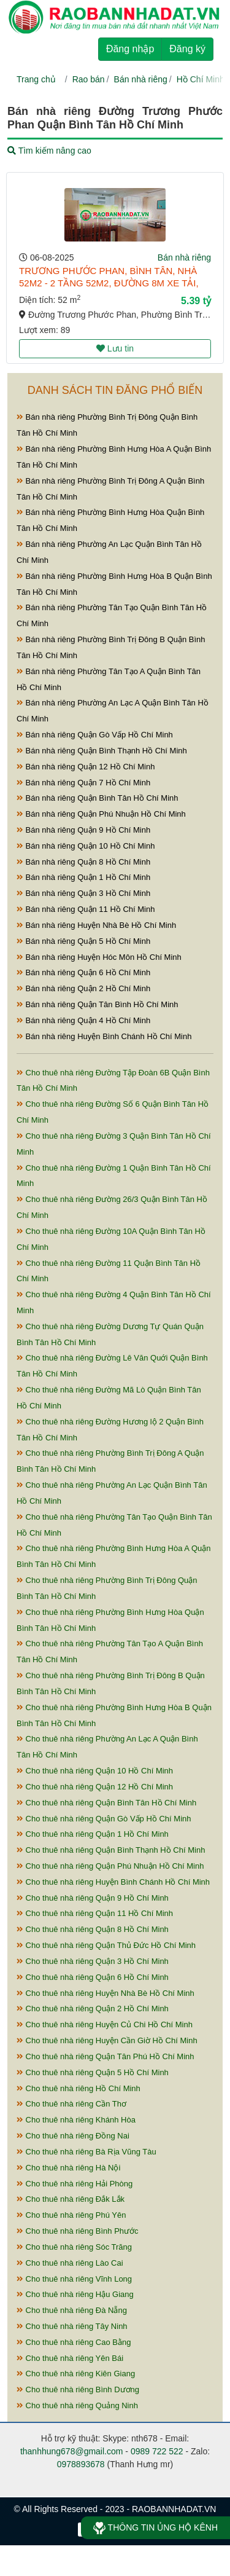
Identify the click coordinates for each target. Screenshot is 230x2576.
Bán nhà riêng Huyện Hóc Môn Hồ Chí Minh (99, 957)
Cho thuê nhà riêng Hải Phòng (74, 2183)
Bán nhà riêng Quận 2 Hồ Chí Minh (83, 988)
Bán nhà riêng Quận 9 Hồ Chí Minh (83, 829)
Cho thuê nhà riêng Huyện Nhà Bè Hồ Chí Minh (105, 1993)
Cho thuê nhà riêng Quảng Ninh (77, 2405)
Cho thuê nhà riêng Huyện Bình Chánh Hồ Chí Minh (113, 1882)
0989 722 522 (157, 2451)
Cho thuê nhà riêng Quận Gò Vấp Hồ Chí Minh (104, 1818)
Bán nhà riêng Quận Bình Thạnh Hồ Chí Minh (102, 750)
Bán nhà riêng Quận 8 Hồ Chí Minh (83, 861)
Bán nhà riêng (140, 79)
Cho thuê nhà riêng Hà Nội (68, 2167)
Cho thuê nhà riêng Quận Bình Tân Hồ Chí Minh (106, 1802)
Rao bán (88, 79)
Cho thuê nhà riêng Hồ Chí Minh (78, 2088)
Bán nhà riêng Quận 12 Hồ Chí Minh (86, 766)
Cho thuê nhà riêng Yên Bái (70, 2358)
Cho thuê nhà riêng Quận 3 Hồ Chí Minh (93, 1961)
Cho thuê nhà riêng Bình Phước (78, 2231)
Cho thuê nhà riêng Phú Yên (71, 2215)
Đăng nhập (130, 49)
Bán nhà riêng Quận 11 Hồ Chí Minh (86, 909)
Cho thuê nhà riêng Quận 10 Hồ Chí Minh (95, 1770)
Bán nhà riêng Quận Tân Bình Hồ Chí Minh (97, 1004)
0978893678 (81, 2464)
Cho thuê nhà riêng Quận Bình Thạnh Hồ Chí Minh (111, 1850)
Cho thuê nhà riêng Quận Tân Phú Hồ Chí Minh (105, 2056)
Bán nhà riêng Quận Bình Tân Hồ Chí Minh (97, 798)
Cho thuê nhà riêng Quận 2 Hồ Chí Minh (93, 2008)
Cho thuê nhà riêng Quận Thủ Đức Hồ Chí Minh (106, 1945)
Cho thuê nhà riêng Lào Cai (70, 2263)
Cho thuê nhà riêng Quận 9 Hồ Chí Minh (93, 1898)
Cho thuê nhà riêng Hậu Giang (75, 2294)
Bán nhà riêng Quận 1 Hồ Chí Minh (83, 877)
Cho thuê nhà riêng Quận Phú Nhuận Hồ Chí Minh (110, 1866)
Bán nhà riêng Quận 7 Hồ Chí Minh (83, 782)
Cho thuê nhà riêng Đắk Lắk (71, 2199)
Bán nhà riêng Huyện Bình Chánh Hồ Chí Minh (104, 1036)
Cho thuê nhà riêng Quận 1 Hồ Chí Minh (93, 1834)
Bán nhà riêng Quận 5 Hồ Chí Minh (83, 941)
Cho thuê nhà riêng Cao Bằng (74, 2342)
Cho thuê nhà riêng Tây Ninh (72, 2326)
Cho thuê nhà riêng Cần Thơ (71, 2103)
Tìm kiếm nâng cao (49, 150)
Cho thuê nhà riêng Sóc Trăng (74, 2247)
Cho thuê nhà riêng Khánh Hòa (76, 2119)
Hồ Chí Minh (200, 79)
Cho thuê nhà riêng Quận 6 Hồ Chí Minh (93, 1977)
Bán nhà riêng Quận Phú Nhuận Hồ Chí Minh (101, 814)
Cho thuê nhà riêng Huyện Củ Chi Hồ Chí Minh (105, 2024)
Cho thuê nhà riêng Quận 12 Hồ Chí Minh (95, 1786)
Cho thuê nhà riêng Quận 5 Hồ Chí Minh (93, 2072)
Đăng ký (187, 49)
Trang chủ (36, 79)
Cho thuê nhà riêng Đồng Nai (73, 2135)
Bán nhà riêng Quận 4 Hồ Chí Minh (83, 1020)
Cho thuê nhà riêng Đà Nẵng (72, 2310)
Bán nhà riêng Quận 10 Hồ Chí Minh (86, 845)
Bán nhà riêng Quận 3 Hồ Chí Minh (83, 893)
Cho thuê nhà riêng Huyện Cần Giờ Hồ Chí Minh (107, 2040)
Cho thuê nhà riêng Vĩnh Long (74, 2278)
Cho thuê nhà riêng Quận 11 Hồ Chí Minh (95, 1913)
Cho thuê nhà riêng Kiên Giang (76, 2373)
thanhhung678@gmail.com (71, 2451)
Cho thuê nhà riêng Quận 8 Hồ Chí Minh (93, 1929)
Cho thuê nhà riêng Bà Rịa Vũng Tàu (86, 2151)
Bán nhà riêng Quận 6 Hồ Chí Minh (83, 972)
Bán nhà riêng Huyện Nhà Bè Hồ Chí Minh (96, 925)
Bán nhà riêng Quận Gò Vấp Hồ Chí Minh (95, 734)
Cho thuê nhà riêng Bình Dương (78, 2389)
